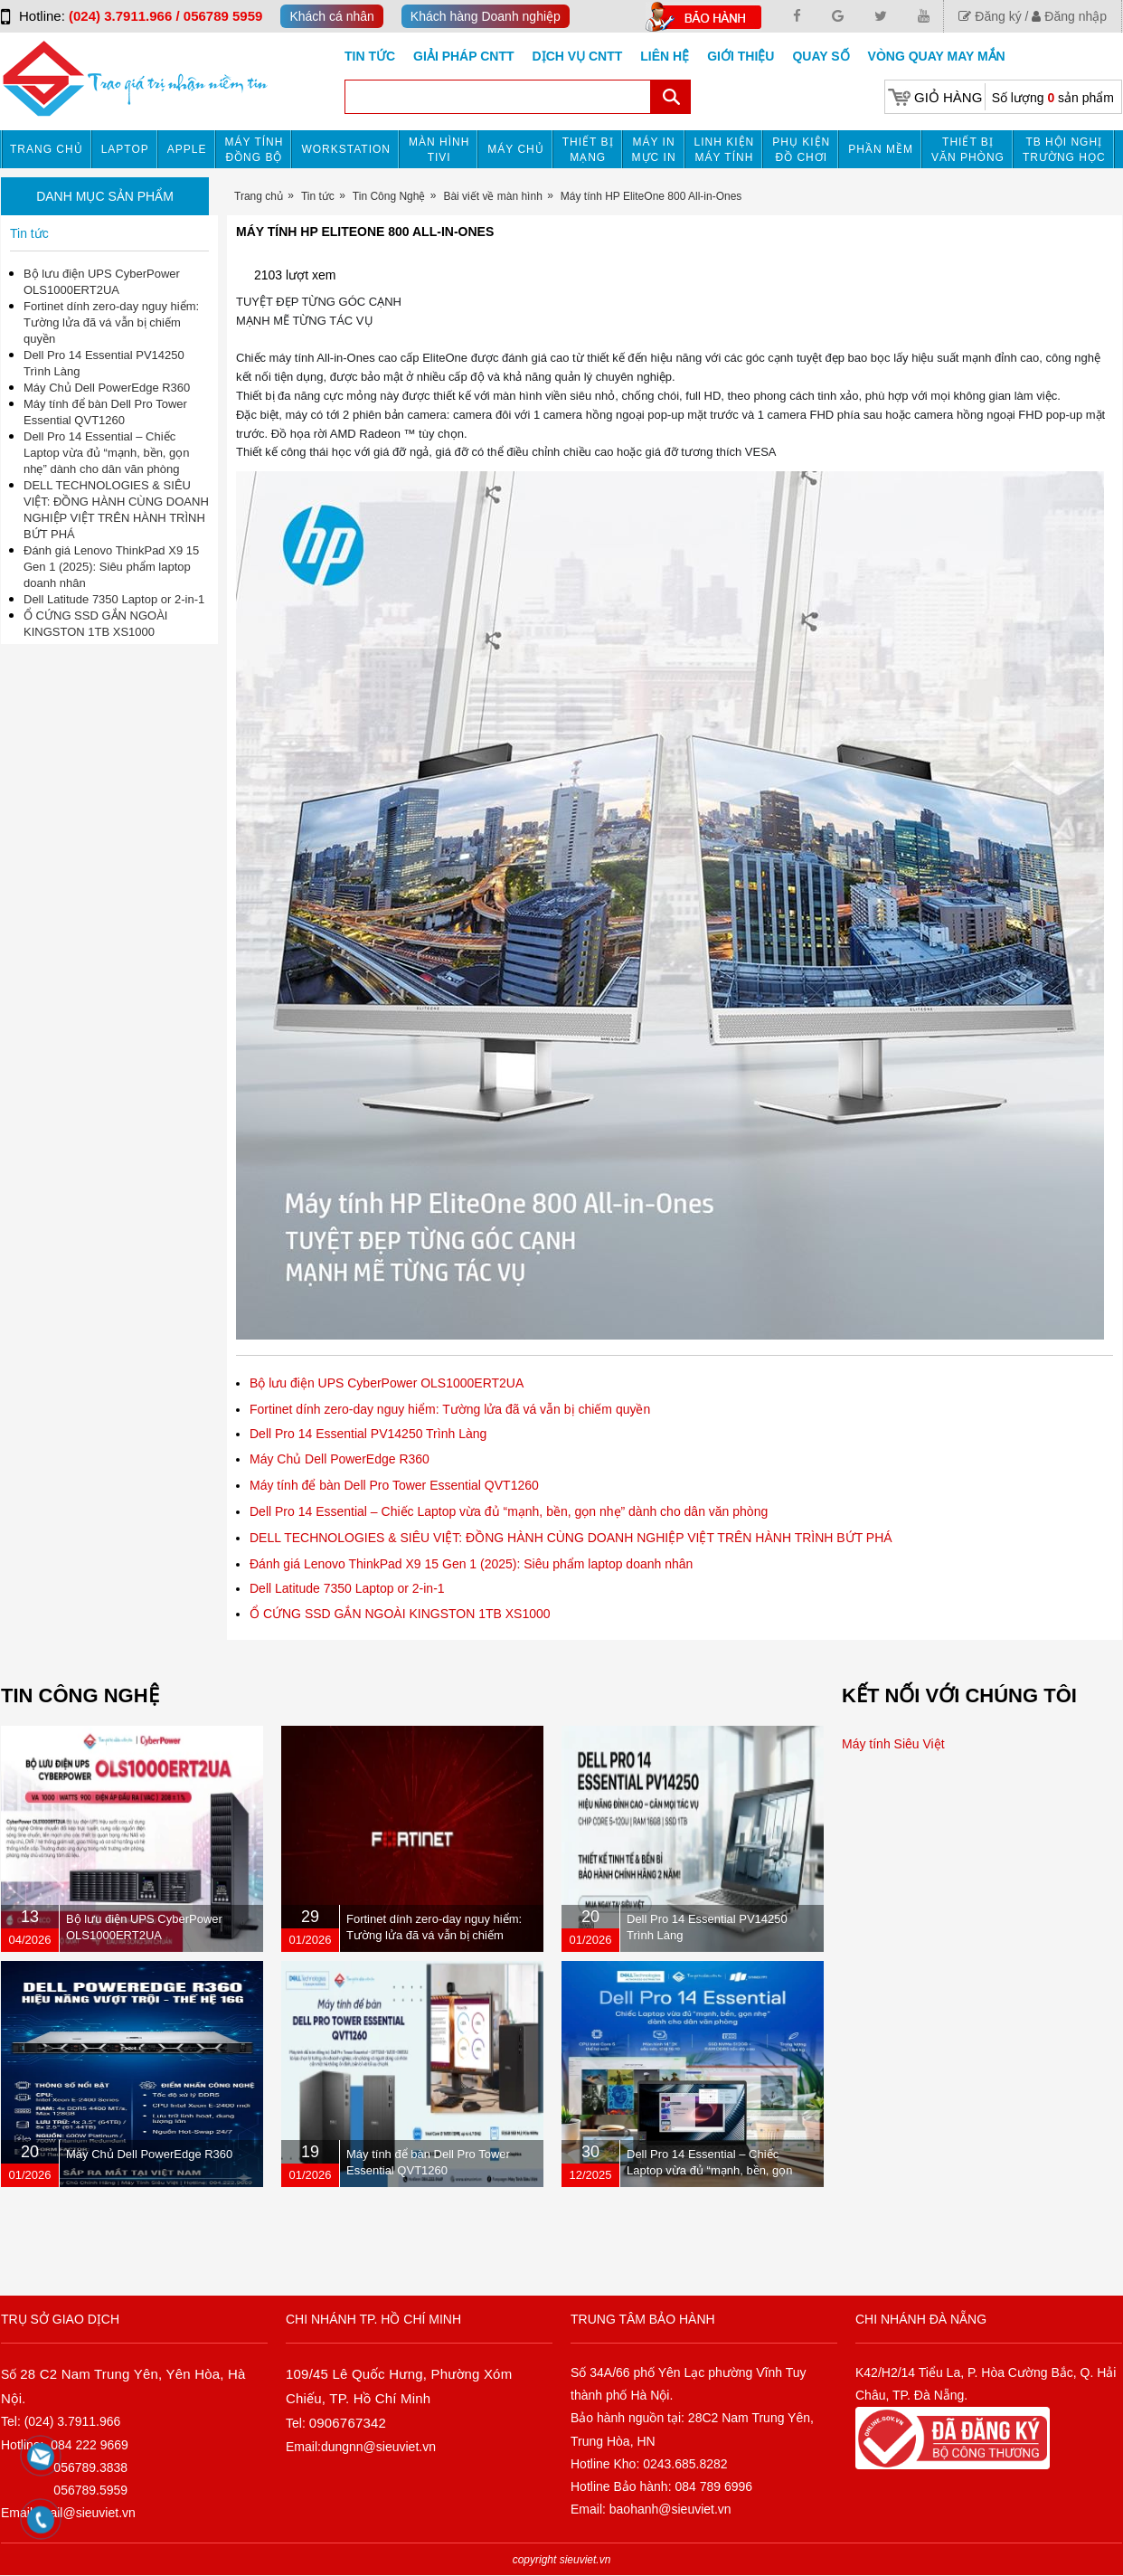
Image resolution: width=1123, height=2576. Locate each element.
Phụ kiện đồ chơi (801, 150)
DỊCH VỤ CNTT (578, 56)
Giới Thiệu (740, 56)
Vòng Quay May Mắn (936, 56)
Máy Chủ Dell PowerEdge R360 (339, 1459)
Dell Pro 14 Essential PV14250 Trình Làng (368, 1433)
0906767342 (347, 2422)
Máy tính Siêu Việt (893, 1744)
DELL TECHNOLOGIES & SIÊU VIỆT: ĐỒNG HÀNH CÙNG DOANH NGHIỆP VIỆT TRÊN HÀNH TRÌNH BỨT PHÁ (571, 1537)
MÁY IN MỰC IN (654, 150)
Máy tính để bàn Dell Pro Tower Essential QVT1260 (394, 1485)
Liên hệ (664, 56)
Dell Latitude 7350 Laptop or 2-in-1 (347, 1588)
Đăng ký (989, 16)
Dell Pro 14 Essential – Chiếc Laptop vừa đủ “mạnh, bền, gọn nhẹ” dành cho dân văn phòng (509, 1511)
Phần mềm (880, 149)
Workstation (346, 149)
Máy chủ (515, 149)
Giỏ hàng (948, 97)
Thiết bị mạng (588, 150)
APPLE (187, 149)
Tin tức (369, 56)
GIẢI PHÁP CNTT (463, 56)
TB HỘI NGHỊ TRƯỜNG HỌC (1064, 150)
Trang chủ (46, 149)
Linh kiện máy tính (724, 150)
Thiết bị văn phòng (968, 150)
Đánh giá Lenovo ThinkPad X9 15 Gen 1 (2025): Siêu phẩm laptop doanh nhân (471, 1564)
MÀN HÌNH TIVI (439, 150)
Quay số (820, 56)
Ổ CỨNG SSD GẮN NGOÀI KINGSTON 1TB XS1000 (400, 1613)
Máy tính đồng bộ (254, 150)
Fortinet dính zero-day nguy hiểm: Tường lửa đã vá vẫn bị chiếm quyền (450, 1409)
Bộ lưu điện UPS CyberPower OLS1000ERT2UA (387, 1383)
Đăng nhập (1069, 16)
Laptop (125, 149)
